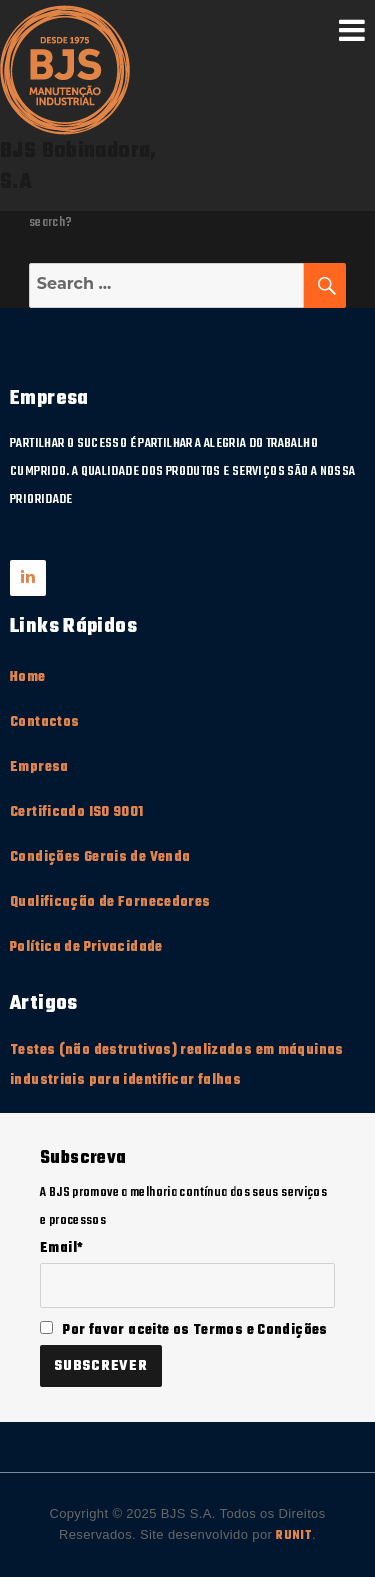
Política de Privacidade (86, 947)
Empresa (39, 767)
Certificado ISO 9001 (77, 812)
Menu (352, 30)
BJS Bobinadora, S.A (78, 167)
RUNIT (294, 1536)
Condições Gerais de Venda (100, 857)
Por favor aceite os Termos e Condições (184, 1330)
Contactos (44, 722)
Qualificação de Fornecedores (110, 902)
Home (28, 677)
